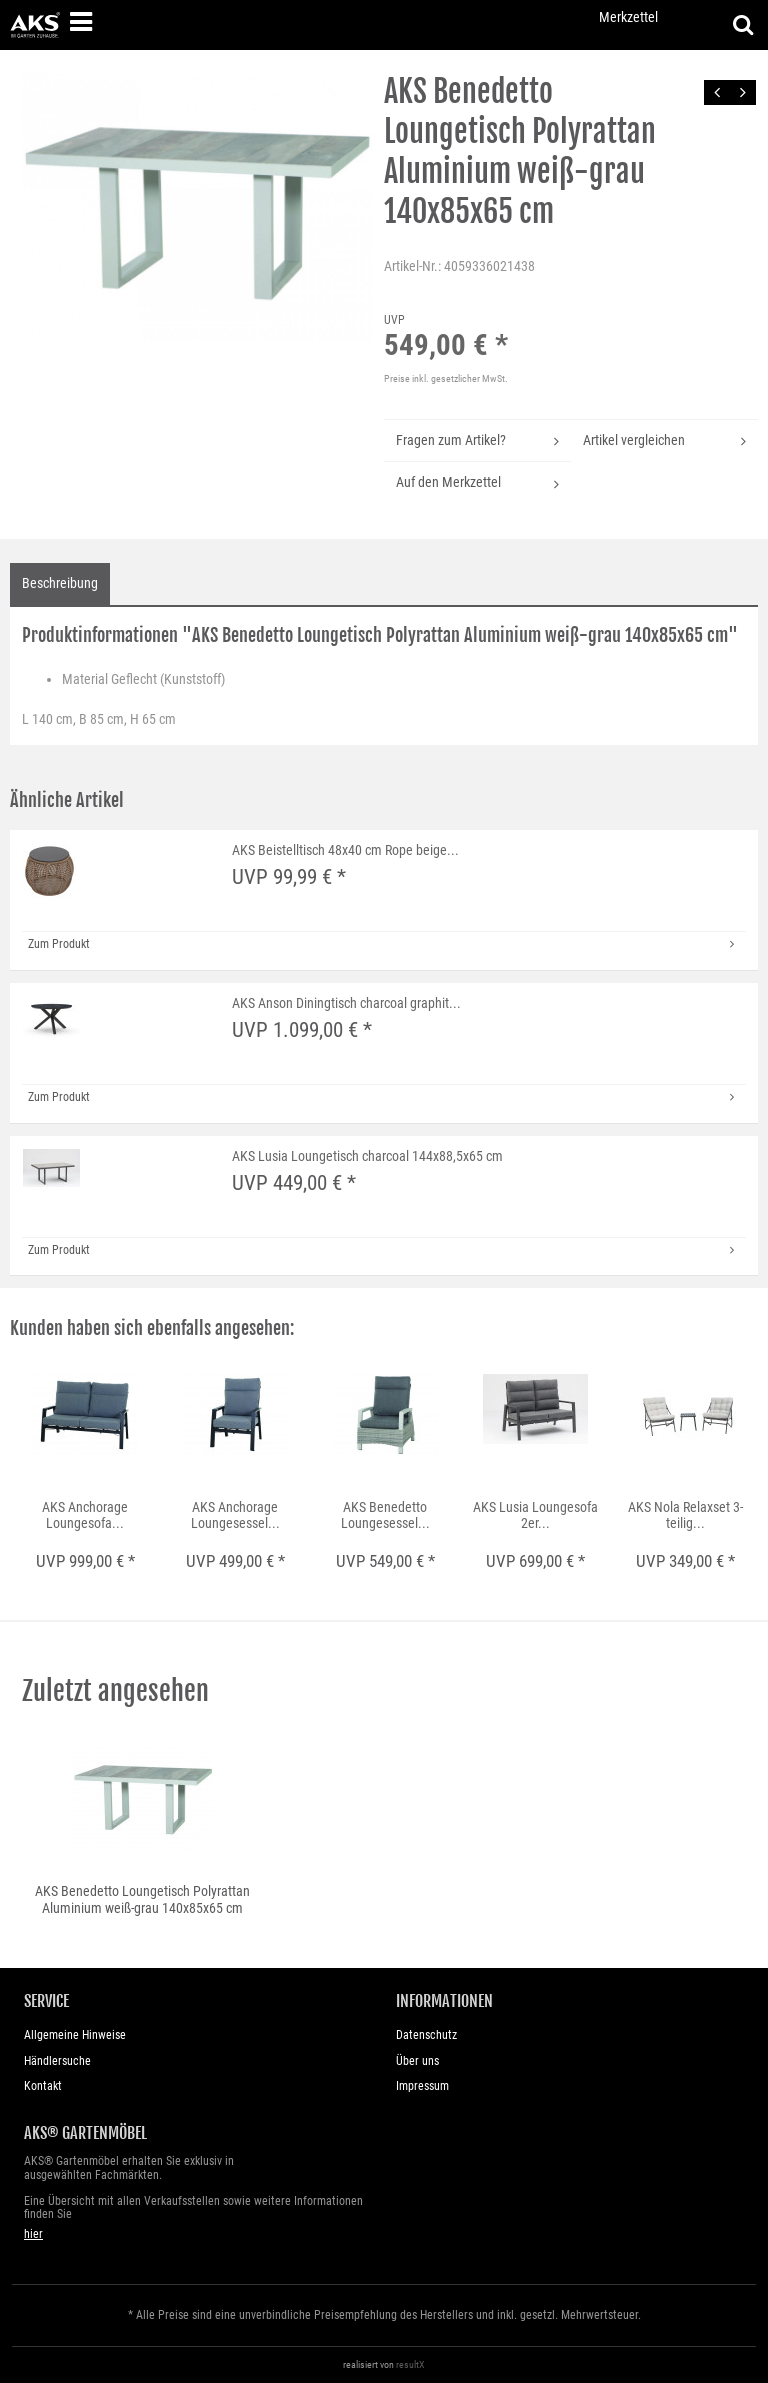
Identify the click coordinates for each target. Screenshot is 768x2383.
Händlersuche (57, 2061)
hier (33, 2234)
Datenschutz (426, 2035)
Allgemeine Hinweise (75, 2035)
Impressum (422, 2086)
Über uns (417, 2061)
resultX (410, 2364)
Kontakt (43, 2086)
